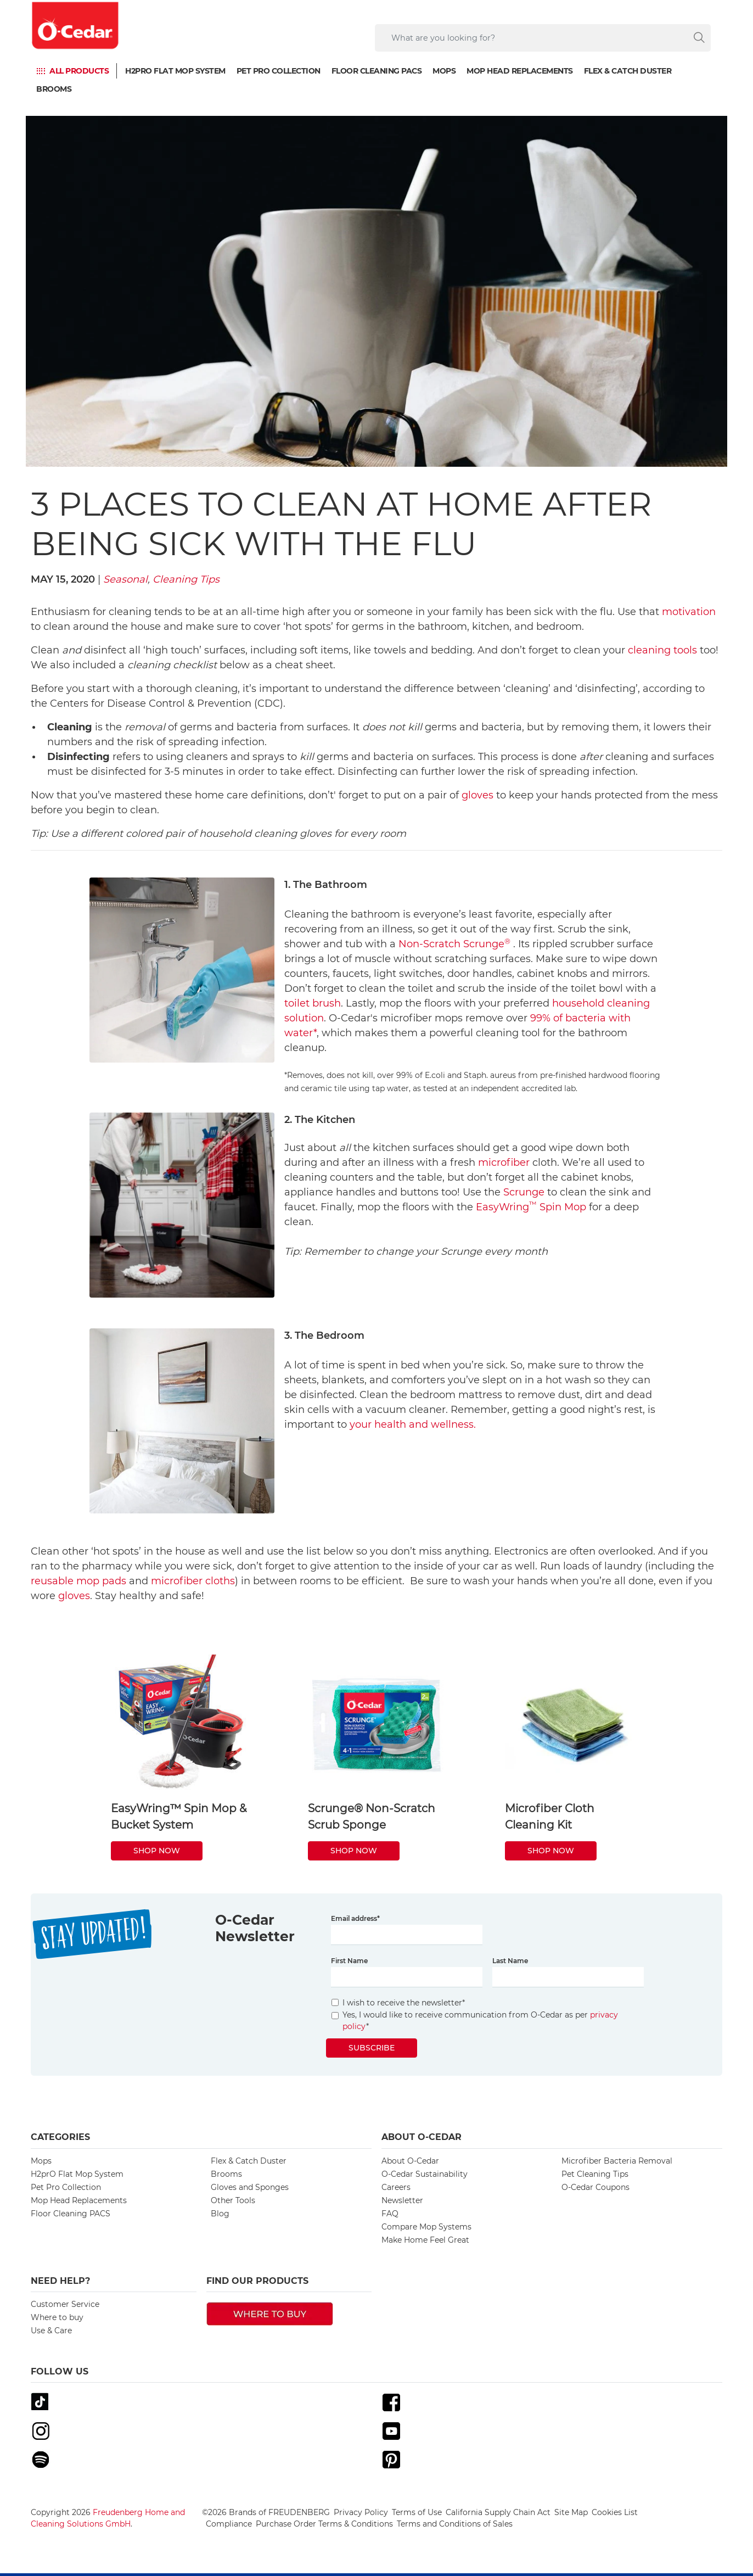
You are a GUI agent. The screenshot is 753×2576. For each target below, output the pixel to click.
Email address (355, 1918)
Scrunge (523, 1192)
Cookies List (615, 2512)
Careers (396, 2187)
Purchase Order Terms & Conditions (324, 2524)
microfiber (504, 1162)
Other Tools (233, 2200)
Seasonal (125, 579)
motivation (689, 612)
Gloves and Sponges (250, 2187)
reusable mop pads (78, 1581)
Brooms (53, 89)
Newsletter (402, 2200)
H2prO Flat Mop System (175, 71)
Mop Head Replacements (520, 71)
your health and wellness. (413, 1424)
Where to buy (57, 2317)
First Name (349, 1961)
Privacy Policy (361, 2512)
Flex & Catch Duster (628, 71)
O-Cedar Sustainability (424, 2174)
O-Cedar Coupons (595, 2187)
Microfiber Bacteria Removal (616, 2161)
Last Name (510, 1961)
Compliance (229, 2524)
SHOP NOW (156, 1851)
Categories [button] (60, 2137)
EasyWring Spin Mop (531, 1207)
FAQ (389, 2214)
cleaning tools (662, 650)
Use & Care (51, 2330)
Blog (220, 2214)
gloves (477, 795)
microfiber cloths (193, 1581)
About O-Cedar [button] (421, 2137)
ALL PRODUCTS (79, 71)
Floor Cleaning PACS (376, 71)
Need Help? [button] (60, 2281)
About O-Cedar (410, 2161)
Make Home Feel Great (425, 2240)
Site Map (571, 2512)
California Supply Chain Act (498, 2512)
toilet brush (312, 1003)
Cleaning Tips (186, 579)
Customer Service (65, 2304)
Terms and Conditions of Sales (455, 2524)
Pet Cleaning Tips (594, 2174)
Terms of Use (417, 2512)
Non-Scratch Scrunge (454, 944)
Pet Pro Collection (279, 71)
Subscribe (372, 2048)
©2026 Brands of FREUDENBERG (266, 2512)
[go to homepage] (76, 25)
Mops (444, 71)
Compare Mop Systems (426, 2227)
